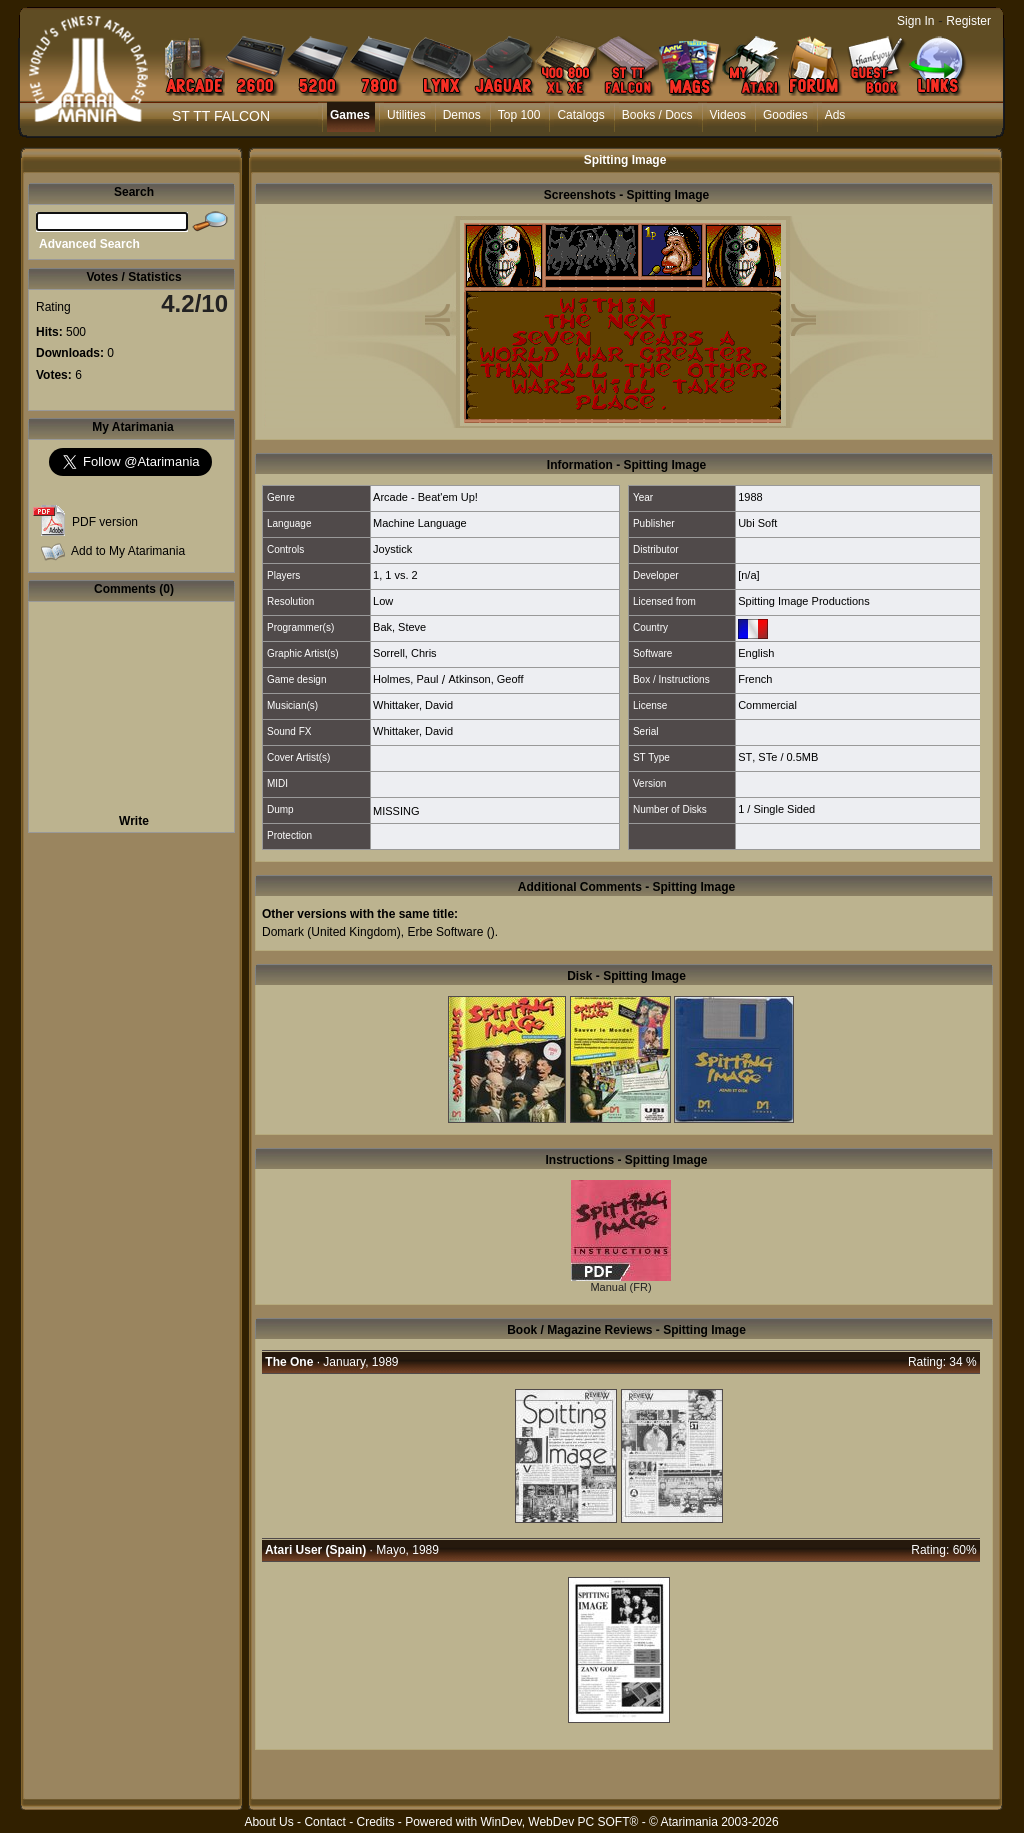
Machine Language (420, 523)
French (755, 679)
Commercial (767, 705)
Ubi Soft (757, 523)
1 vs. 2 (401, 575)
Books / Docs (657, 115)
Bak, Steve (399, 627)
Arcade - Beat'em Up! (425, 497)
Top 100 (519, 115)
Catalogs (580, 115)
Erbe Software (445, 932)
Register (968, 21)
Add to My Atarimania (128, 551)
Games (350, 115)
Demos (462, 115)
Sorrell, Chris (405, 653)
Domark (283, 932)
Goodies (785, 115)
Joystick (392, 549)
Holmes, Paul (405, 679)
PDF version (105, 522)
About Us (268, 1822)
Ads (835, 115)
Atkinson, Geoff (485, 679)
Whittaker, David (413, 705)
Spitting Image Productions (803, 601)
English (756, 653)
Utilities (406, 115)
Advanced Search (89, 244)
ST (745, 757)
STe (767, 757)
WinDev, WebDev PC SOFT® (560, 1822)
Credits (375, 1822)
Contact (324, 1822)
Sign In (915, 21)
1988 (750, 497)
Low (383, 601)
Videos (728, 115)
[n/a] (748, 575)
